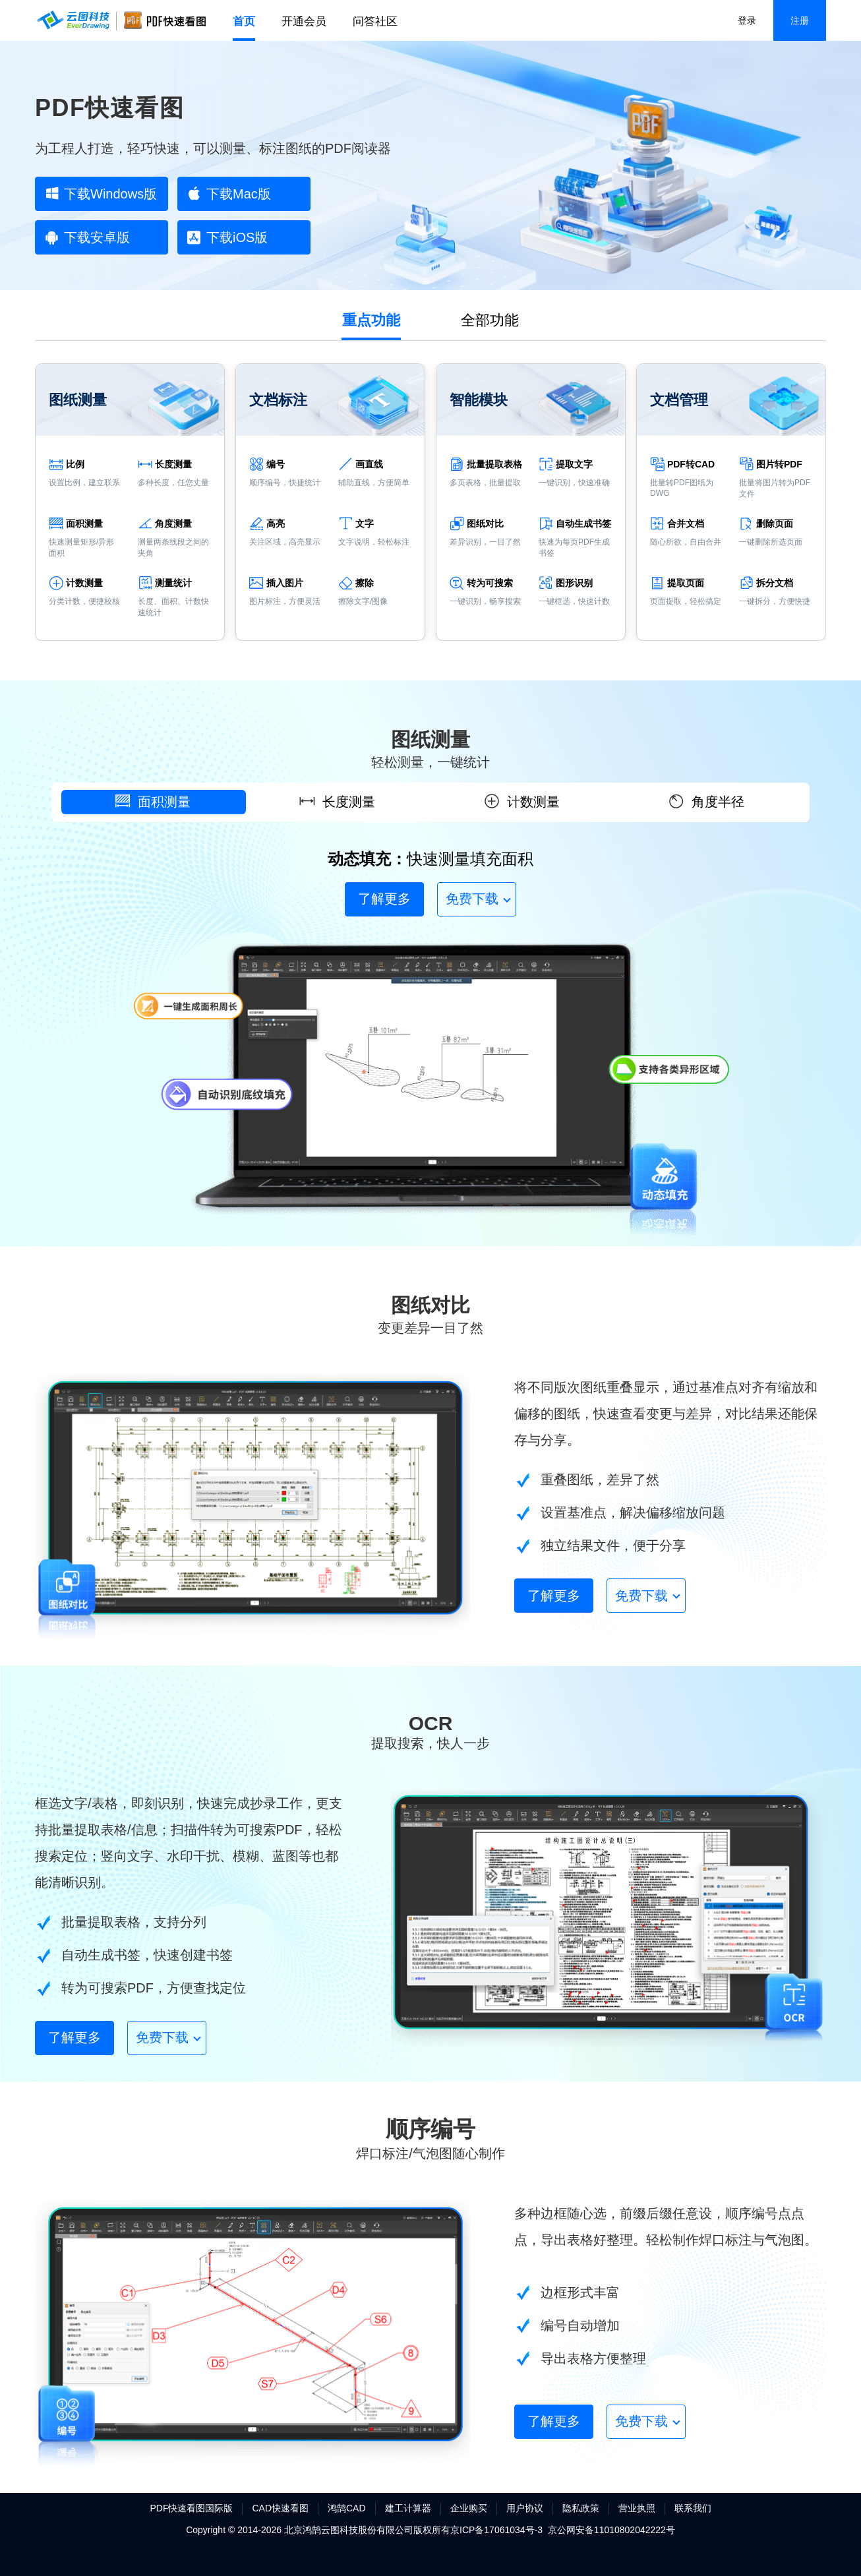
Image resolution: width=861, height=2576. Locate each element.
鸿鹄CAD (347, 2508)
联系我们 (692, 2508)
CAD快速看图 (280, 2508)
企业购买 (468, 2508)
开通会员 (304, 21)
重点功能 (371, 320)
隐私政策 (580, 2508)
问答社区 (375, 21)
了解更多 (384, 898)
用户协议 (524, 2508)
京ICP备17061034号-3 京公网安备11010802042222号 (562, 2530)
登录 (747, 20)
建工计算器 (408, 2508)
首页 (244, 21)
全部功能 (490, 320)
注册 (799, 20)
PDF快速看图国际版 (191, 2508)
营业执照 (636, 2508)
